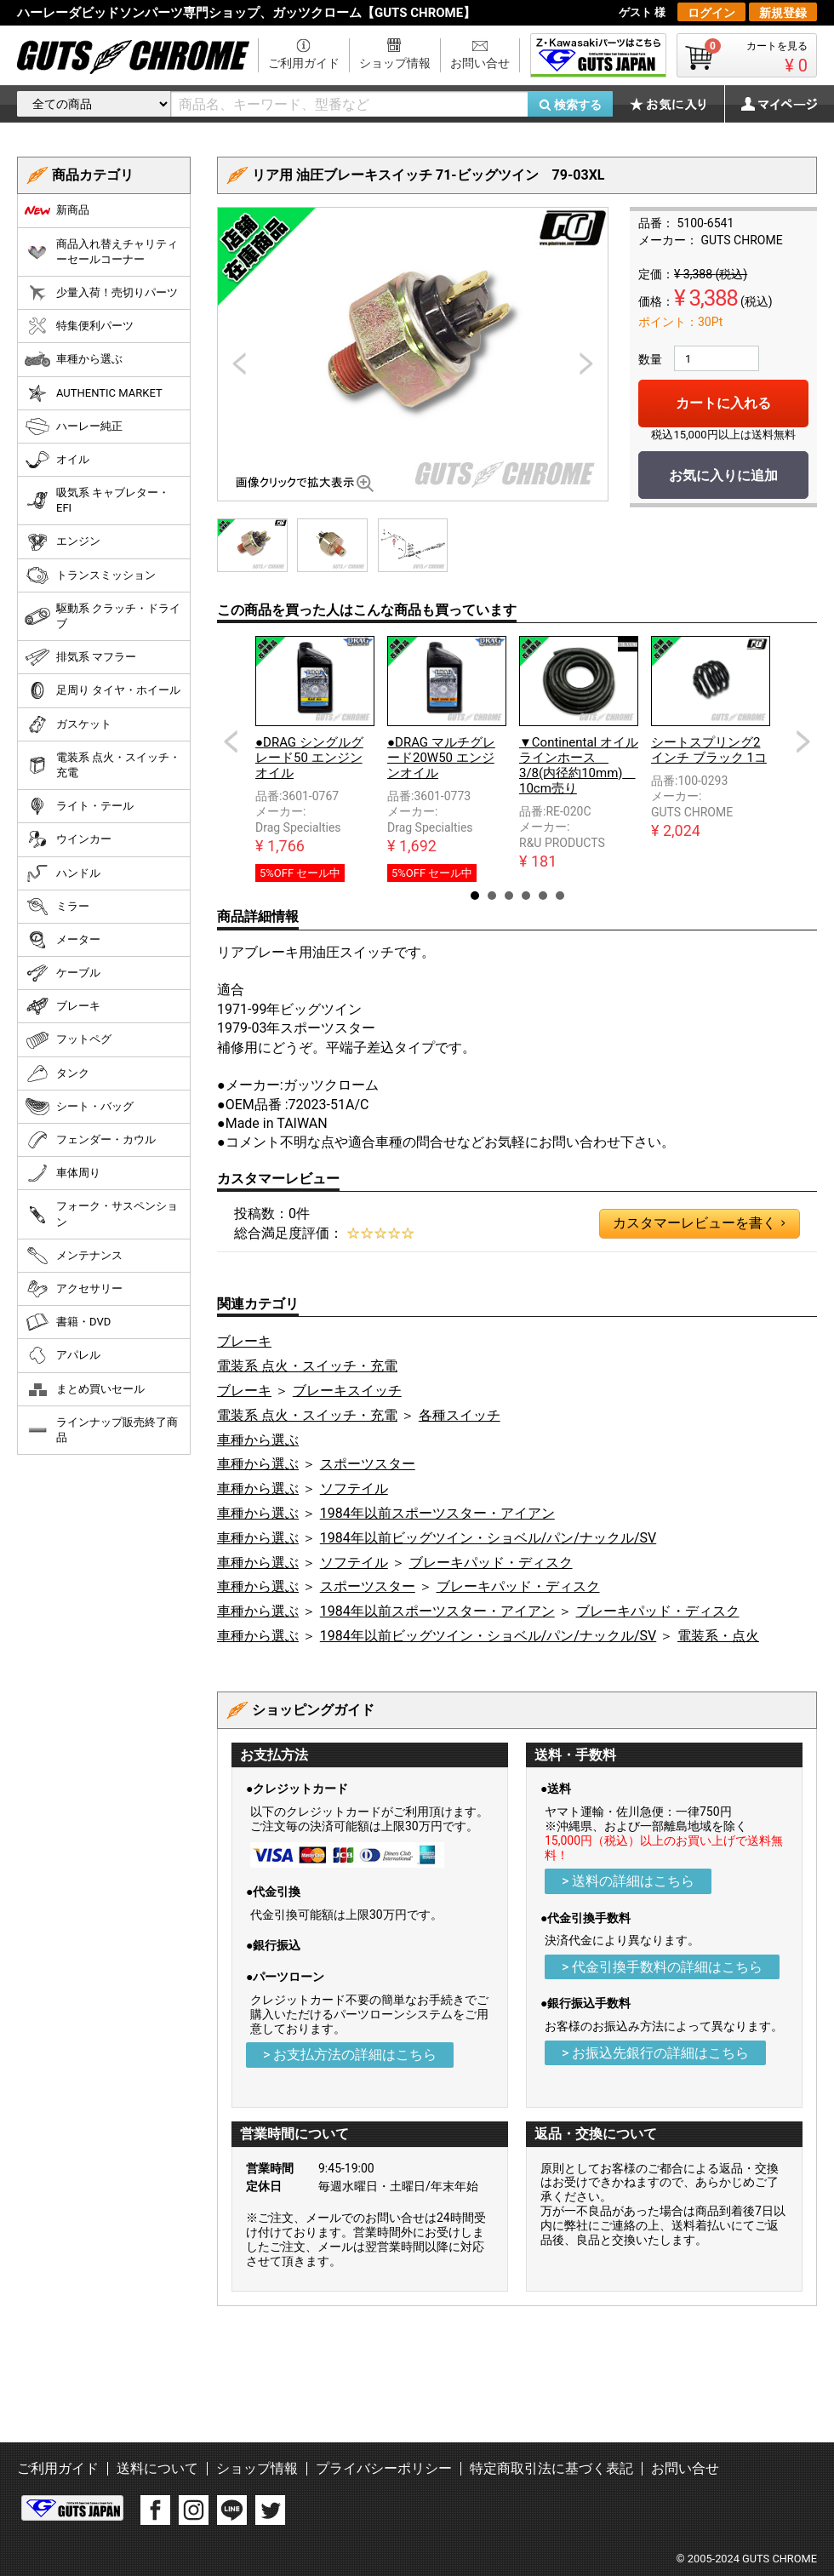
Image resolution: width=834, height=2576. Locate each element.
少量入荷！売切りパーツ (101, 292)
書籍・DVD (68, 1322)
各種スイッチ (459, 1415)
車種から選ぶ (258, 1440)
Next (803, 741)
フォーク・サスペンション (101, 1213)
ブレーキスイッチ (347, 1390)
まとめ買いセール (85, 1389)
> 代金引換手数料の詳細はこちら (662, 1967)
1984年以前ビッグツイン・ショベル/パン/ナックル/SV (488, 1538)
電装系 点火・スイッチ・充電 (307, 1366)
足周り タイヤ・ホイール (102, 690)
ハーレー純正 (74, 426)
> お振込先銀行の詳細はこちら (655, 2053)
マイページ (770, 104)
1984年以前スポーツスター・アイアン (437, 1513)
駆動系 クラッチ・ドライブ (102, 616)
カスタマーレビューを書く (699, 1223)
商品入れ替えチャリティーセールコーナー (101, 252)
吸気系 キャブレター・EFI (97, 500)
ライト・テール (79, 806)
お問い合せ (480, 63)
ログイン (711, 13)
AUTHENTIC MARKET (94, 393)
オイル (57, 459)
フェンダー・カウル (90, 1139)
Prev (230, 741)
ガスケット (68, 724)
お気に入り (676, 104)
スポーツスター (367, 1464)
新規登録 (783, 13)
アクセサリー (74, 1288)
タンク (57, 1073)
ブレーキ (244, 1341)
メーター (62, 939)
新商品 (57, 210)
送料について (157, 2468)
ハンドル (62, 873)
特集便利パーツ (79, 326)
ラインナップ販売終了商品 (101, 1430)
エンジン (62, 542)
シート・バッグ (79, 1106)
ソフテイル (354, 1488)
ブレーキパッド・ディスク (491, 1562)
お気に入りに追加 (723, 475)
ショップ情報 (395, 63)
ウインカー (68, 839)
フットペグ (68, 1040)
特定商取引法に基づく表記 (551, 2468)
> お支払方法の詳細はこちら (350, 2054)
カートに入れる (723, 403)
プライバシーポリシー (384, 2468)
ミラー (57, 906)
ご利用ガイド (304, 63)
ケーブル (62, 973)
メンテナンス (74, 1255)
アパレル (62, 1355)
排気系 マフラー (80, 657)
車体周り (62, 1173)
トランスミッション (90, 575)
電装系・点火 (718, 1636)
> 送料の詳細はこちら (628, 1881)
